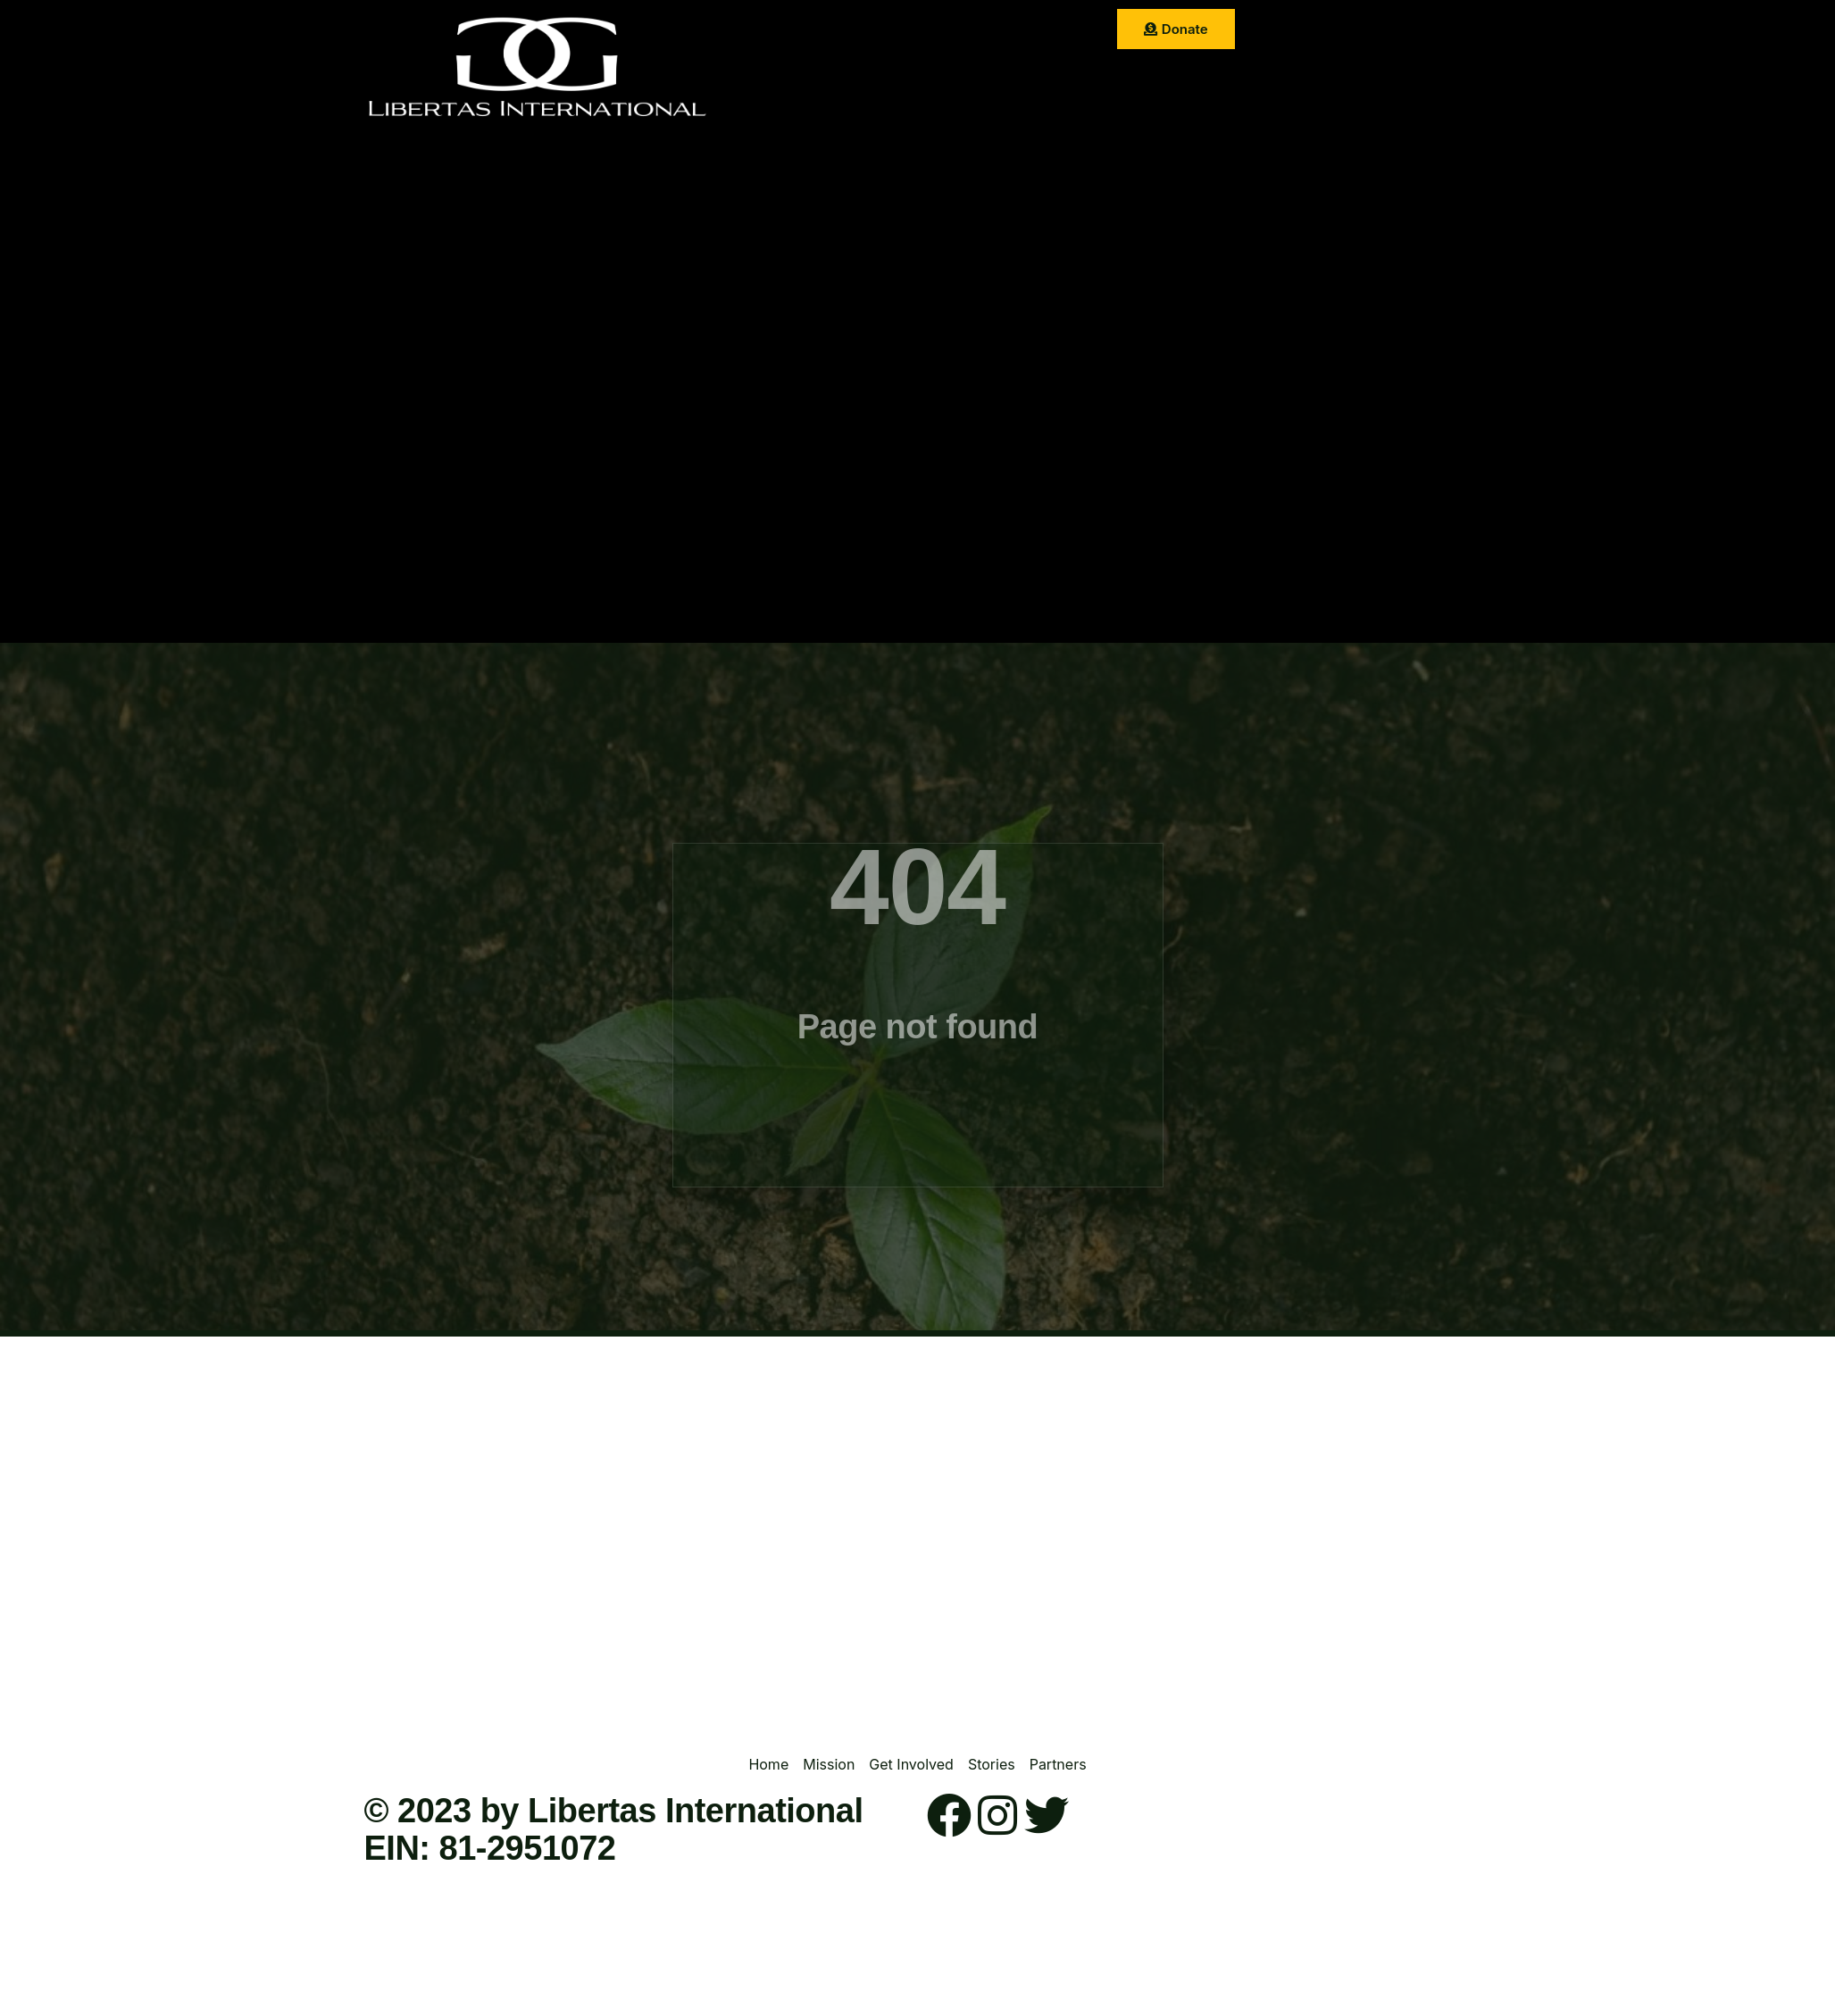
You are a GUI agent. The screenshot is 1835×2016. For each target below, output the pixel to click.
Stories (1041, 30)
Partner (868, 75)
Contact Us (954, 75)
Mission (861, 30)
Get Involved (952, 30)
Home (790, 30)
